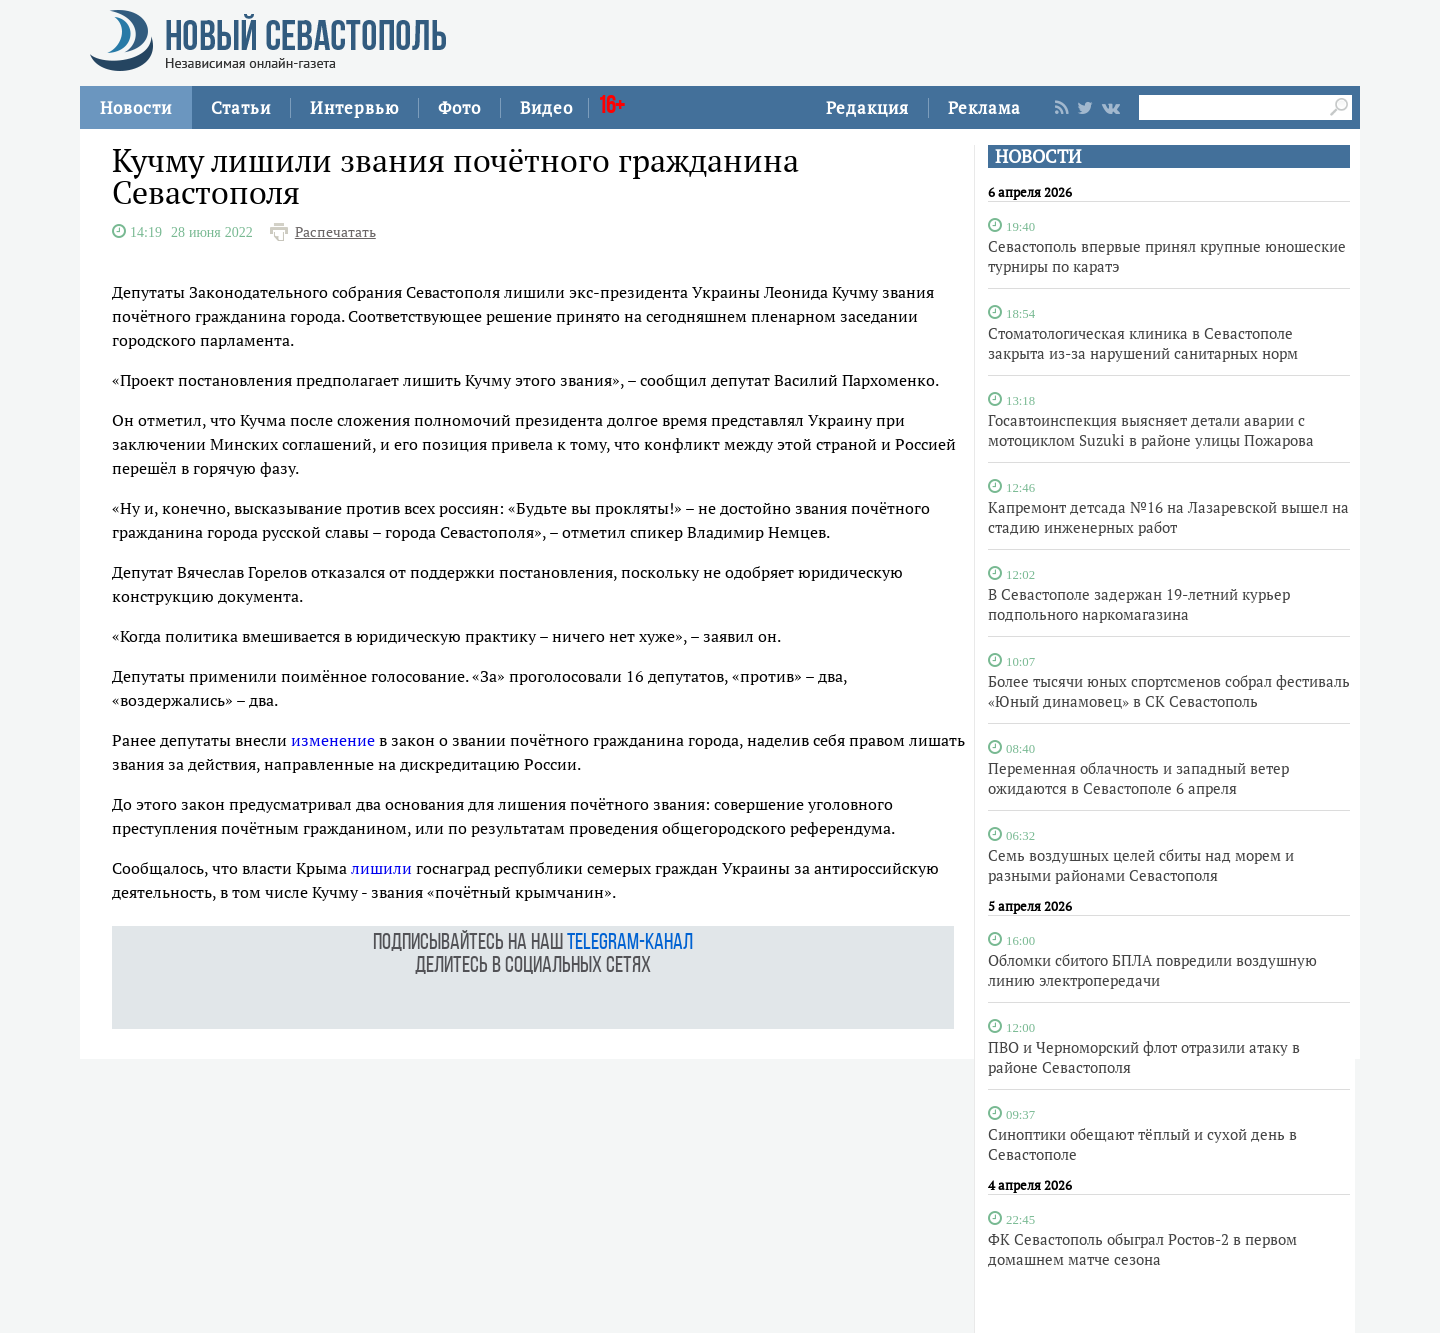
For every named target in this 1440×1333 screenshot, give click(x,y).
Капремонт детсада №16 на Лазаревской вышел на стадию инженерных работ (1168, 517)
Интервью (354, 107)
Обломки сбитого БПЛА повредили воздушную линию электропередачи (1152, 970)
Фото (459, 107)
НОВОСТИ (1038, 156)
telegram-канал (630, 943)
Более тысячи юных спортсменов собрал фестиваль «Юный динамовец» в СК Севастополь (1169, 691)
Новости (136, 107)
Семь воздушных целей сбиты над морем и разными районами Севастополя (1141, 865)
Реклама (984, 107)
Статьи (241, 107)
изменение (333, 740)
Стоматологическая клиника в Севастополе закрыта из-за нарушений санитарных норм (1143, 343)
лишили (381, 868)
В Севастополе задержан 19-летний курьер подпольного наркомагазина (1139, 604)
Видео (546, 107)
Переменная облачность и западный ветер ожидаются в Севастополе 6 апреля (1138, 778)
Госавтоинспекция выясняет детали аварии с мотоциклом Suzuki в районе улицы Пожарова (1151, 430)
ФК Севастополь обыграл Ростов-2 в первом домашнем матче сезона (1142, 1249)
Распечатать (335, 232)
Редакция (867, 107)
